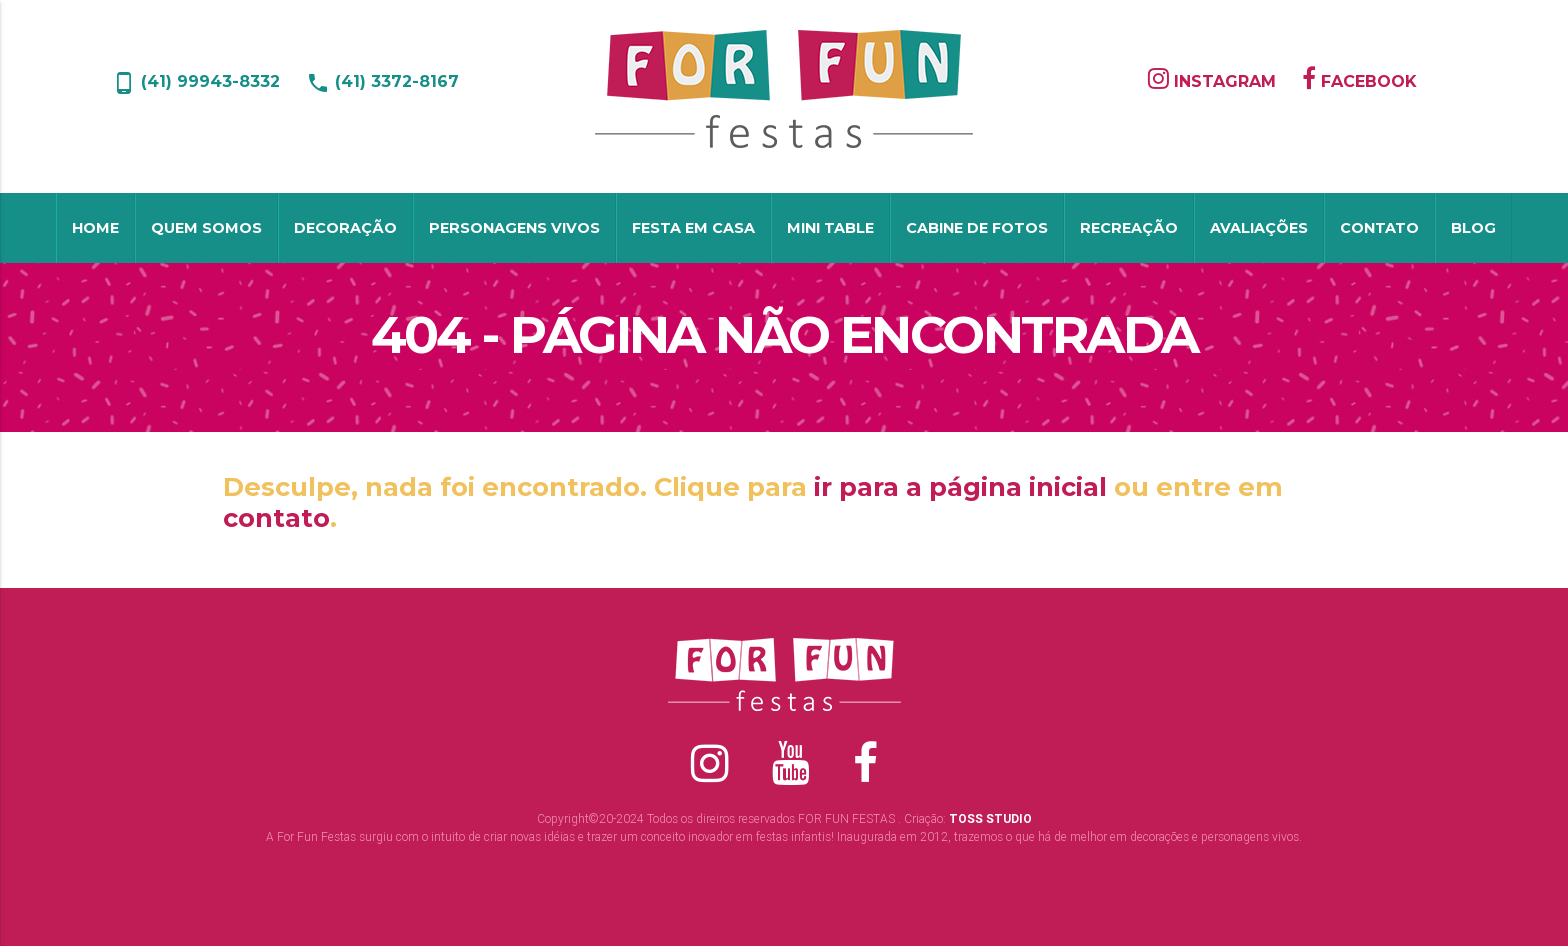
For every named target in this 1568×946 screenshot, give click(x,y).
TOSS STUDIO (990, 818)
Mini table (830, 228)
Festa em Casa (693, 228)
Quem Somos (206, 228)
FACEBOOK (1359, 81)
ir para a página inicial (960, 486)
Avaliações (1259, 228)
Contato (1379, 228)
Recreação (1129, 228)
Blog (1473, 228)
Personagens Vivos (514, 228)
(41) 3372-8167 (382, 81)
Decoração (345, 228)
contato (276, 517)
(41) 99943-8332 (196, 81)
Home (95, 228)
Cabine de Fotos (977, 228)
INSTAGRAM (1212, 81)
